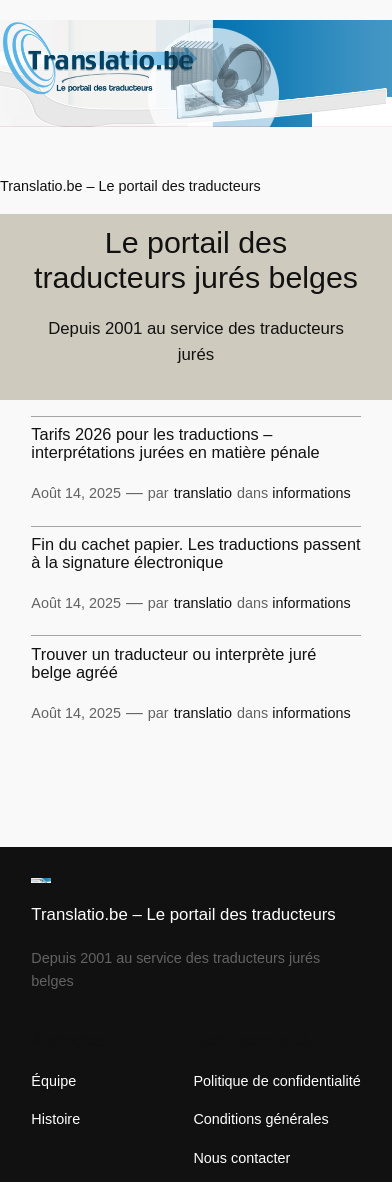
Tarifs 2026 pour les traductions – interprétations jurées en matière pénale (175, 443)
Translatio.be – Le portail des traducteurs (130, 186)
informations (311, 493)
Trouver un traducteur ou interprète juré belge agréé (173, 663)
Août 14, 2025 (76, 493)
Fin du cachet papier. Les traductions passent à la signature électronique (195, 553)
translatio (203, 493)
